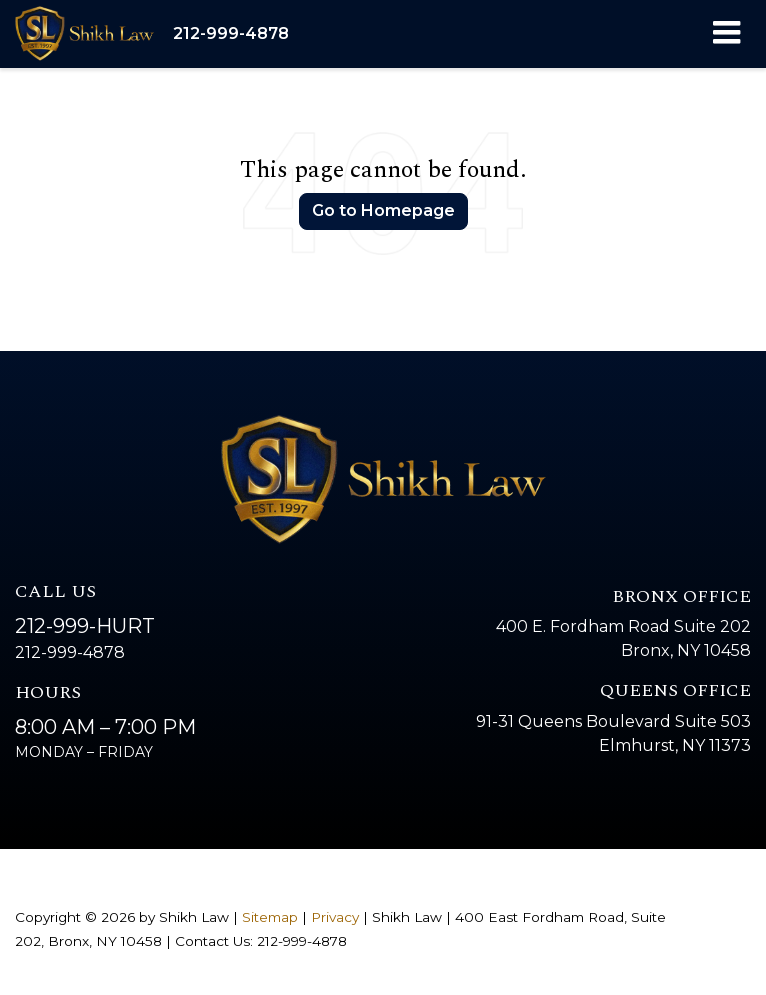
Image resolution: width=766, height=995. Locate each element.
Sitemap (270, 917)
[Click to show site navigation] (726, 34)
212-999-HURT (85, 626)
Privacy (335, 917)
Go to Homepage (383, 210)
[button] (231, 33)
